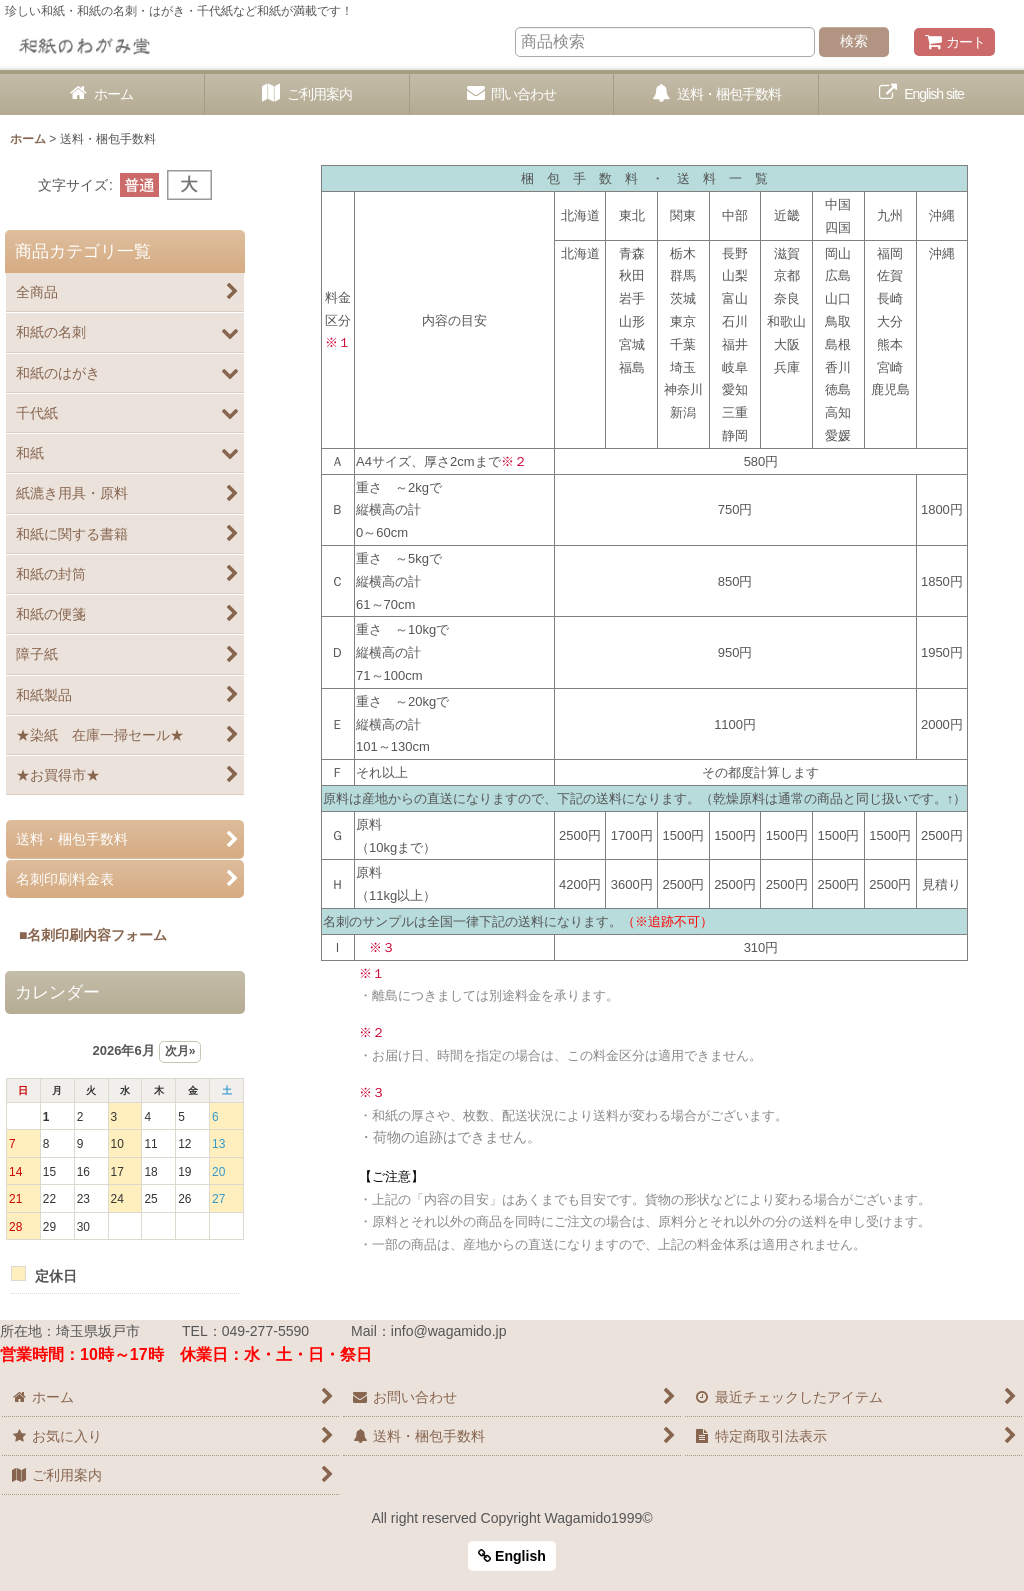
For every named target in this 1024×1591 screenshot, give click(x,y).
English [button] (512, 1556)
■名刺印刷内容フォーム (86, 935)
